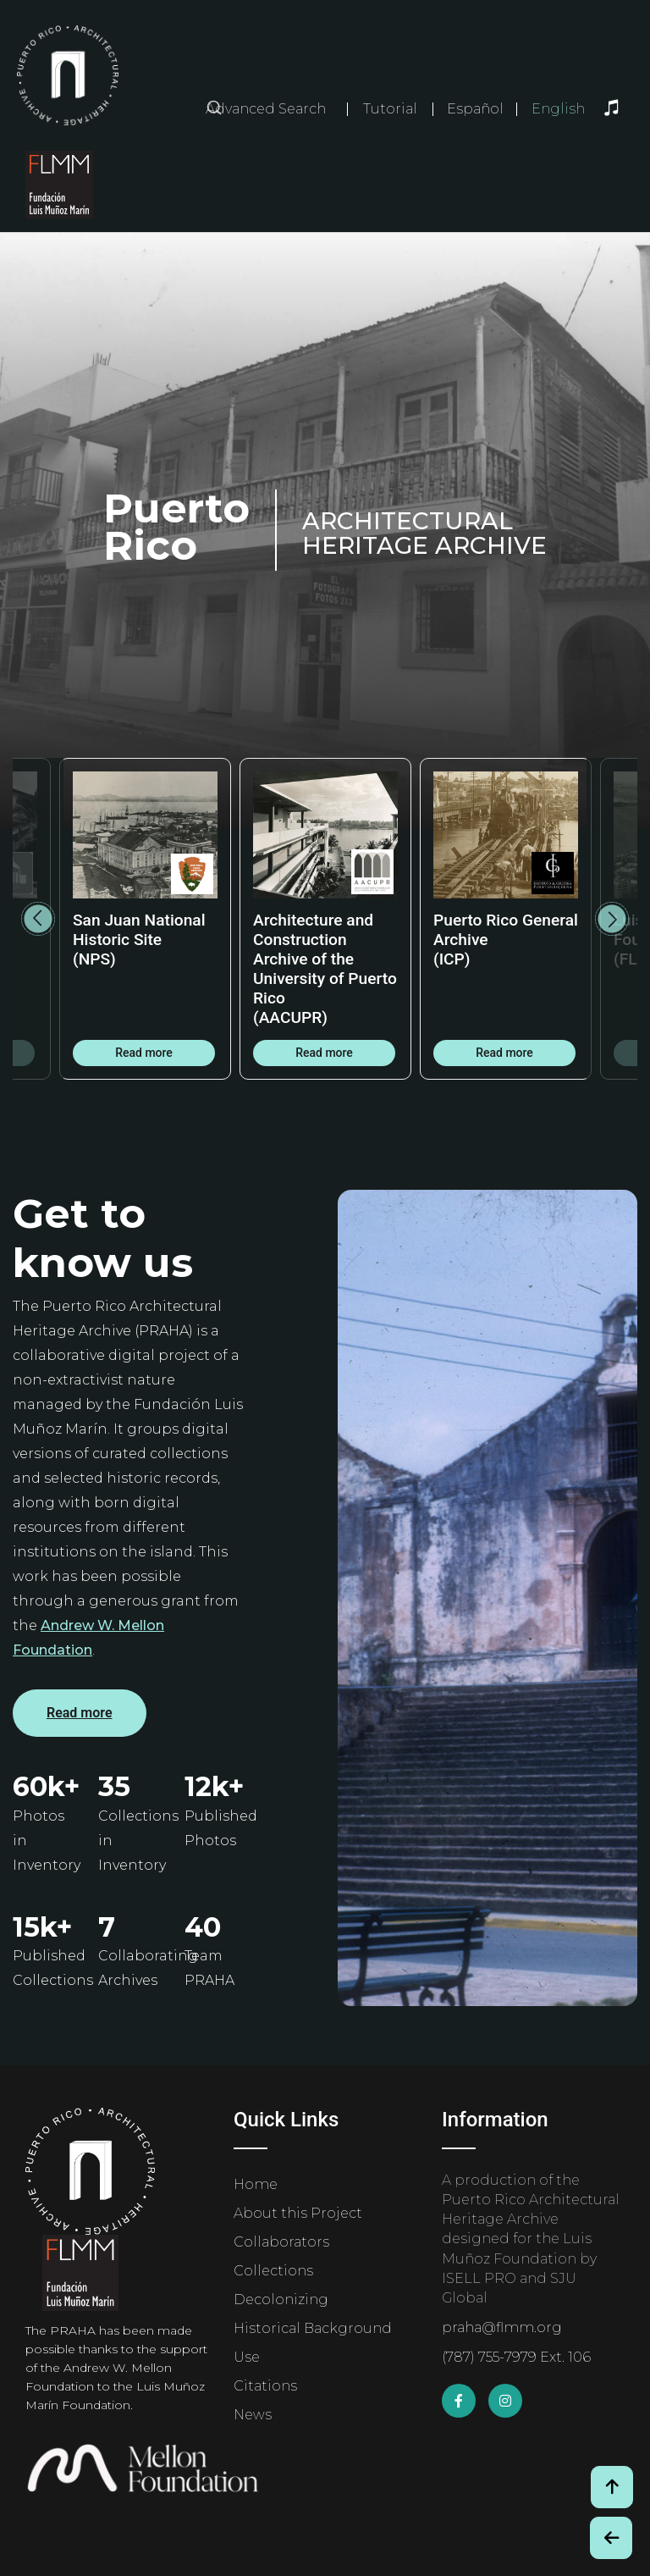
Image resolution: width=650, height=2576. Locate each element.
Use (247, 2357)
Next (612, 919)
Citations (265, 2386)
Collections (273, 2271)
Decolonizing (281, 2299)
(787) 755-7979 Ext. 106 (516, 2357)
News (253, 2415)
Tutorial (390, 109)
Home (256, 2184)
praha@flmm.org (502, 2327)
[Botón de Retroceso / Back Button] (611, 2538)
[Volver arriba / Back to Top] (612, 2487)
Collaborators (281, 2242)
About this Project (298, 2213)
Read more (144, 1052)
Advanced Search (266, 109)
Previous (38, 919)
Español (475, 109)
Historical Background (313, 2328)
